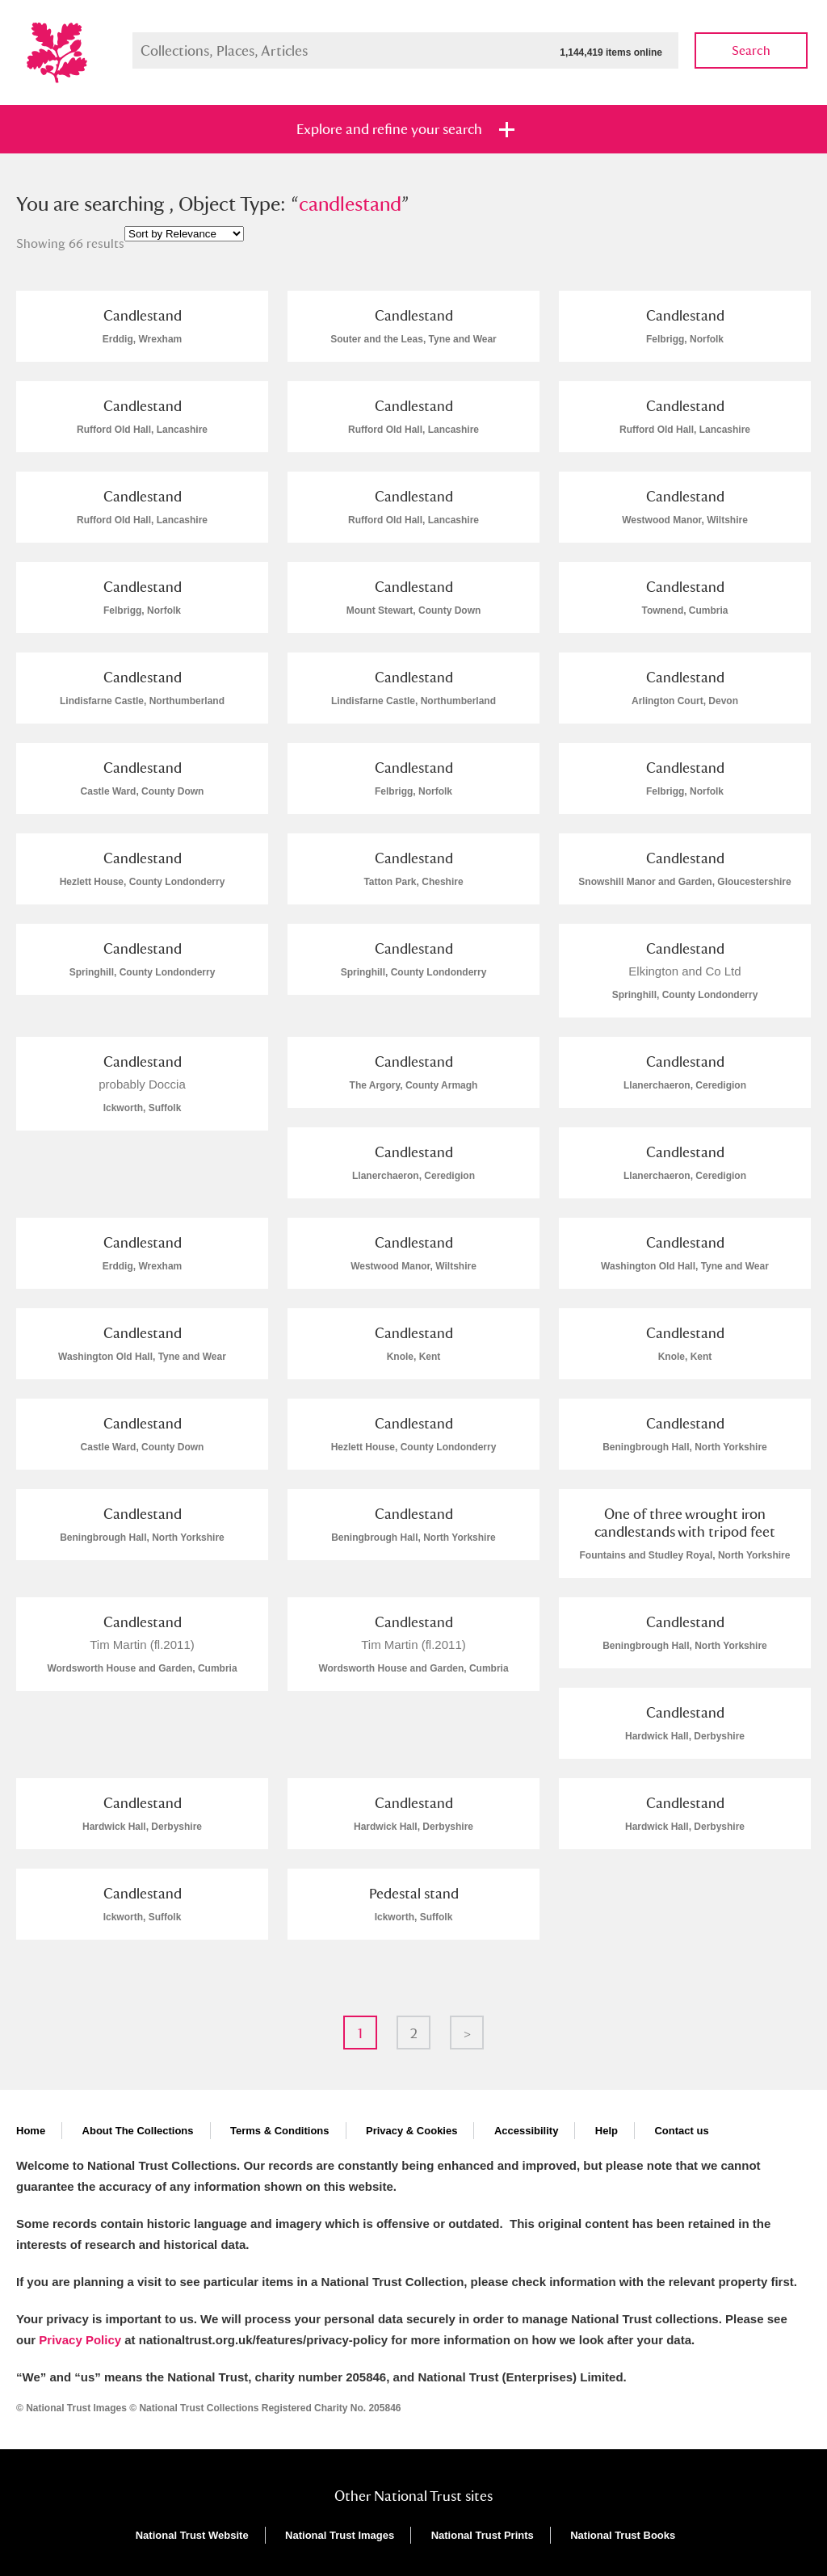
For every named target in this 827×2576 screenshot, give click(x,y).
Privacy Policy (80, 2340)
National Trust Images (339, 2535)
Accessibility (526, 2131)
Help (606, 2131)
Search (751, 50)
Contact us (681, 2131)
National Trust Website (192, 2535)
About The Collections (138, 2131)
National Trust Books (622, 2535)
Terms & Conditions (280, 2131)
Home (30, 2131)
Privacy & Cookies (411, 2131)
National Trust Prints (482, 2535)
